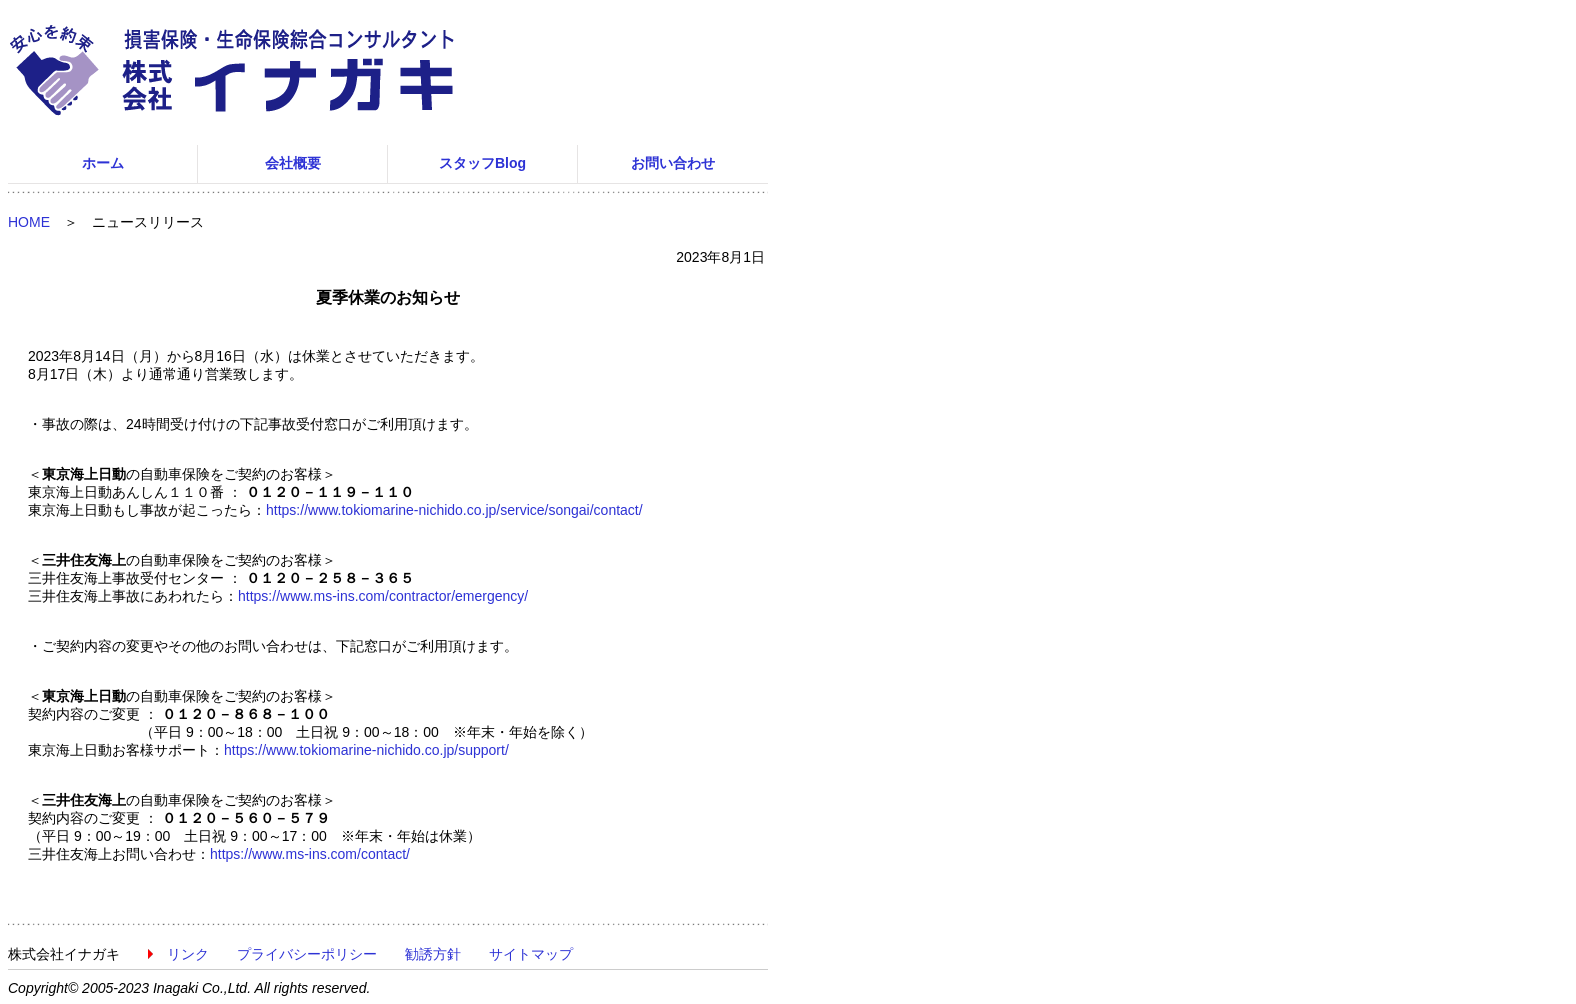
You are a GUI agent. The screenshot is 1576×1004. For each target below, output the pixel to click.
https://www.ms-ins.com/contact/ (310, 854)
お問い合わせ (673, 163)
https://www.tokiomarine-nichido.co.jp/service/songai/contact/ (454, 510)
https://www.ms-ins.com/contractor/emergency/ (383, 596)
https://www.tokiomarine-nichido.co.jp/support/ (366, 750)
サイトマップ (531, 954)
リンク (188, 954)
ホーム (103, 163)
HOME (29, 222)
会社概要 (293, 163)
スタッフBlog (482, 163)
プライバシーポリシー (307, 954)
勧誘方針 (433, 954)
